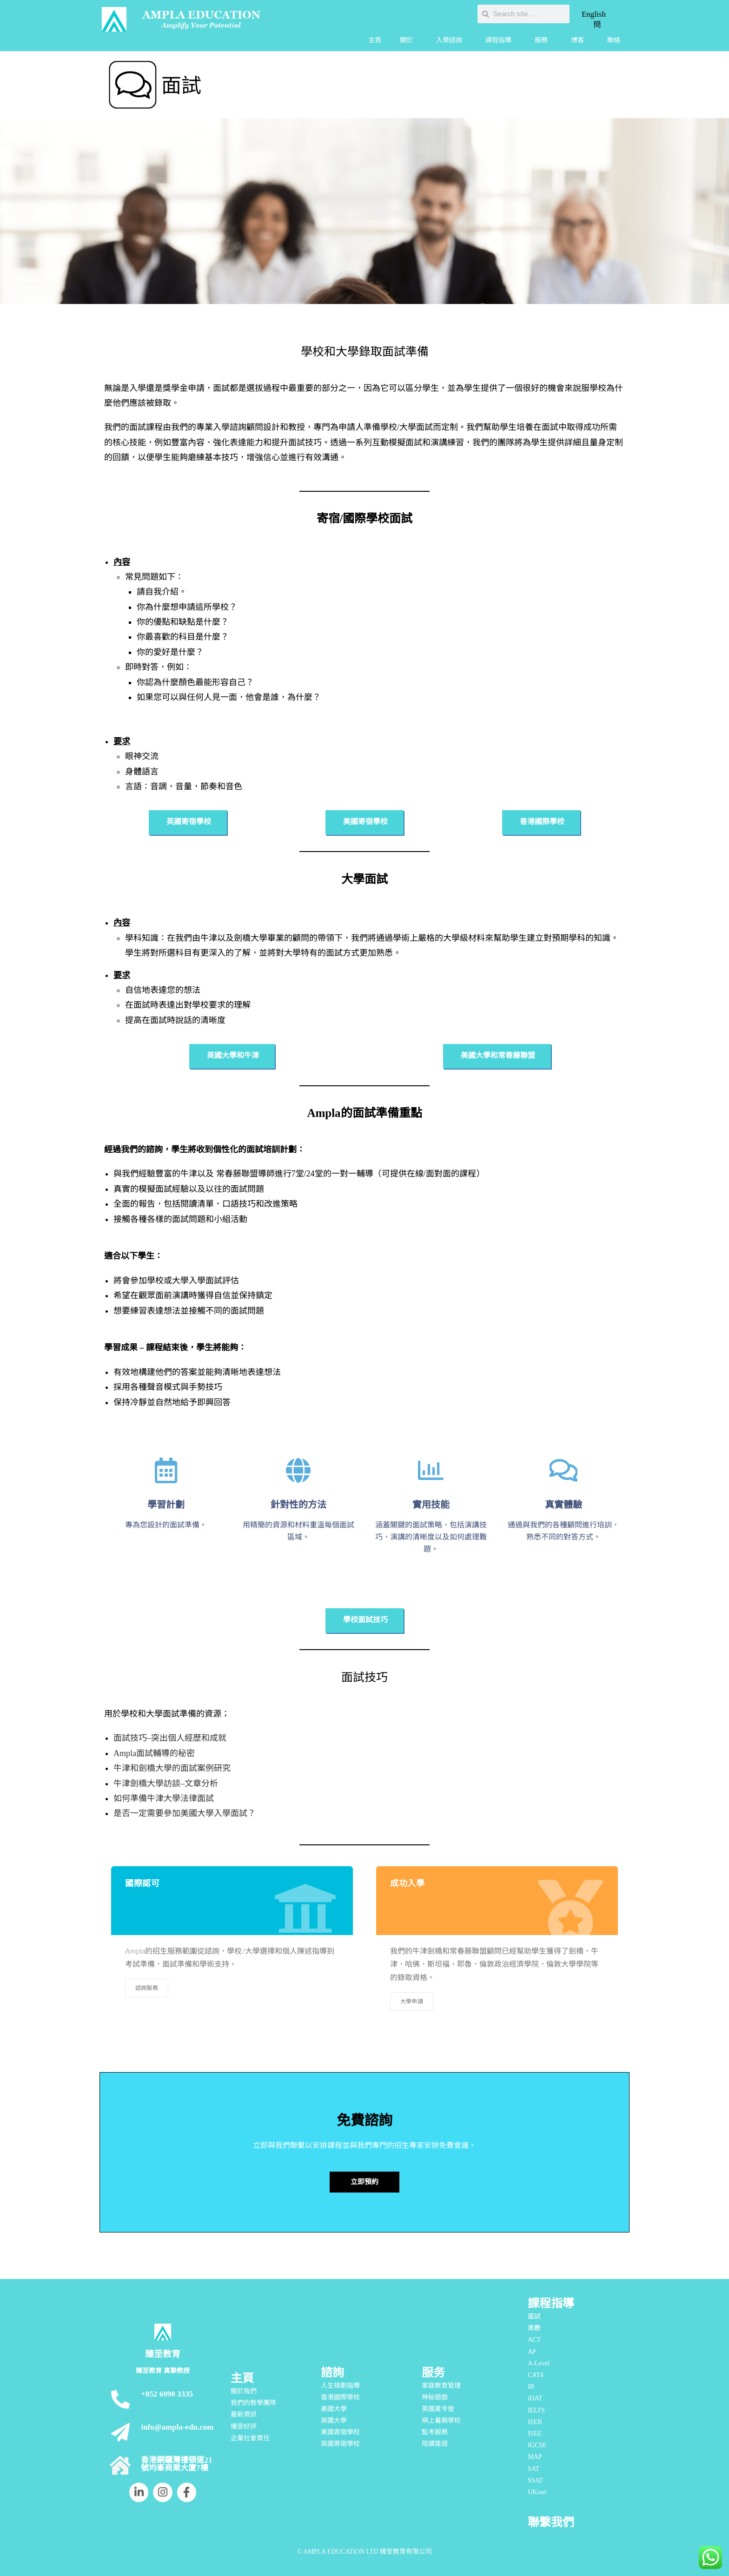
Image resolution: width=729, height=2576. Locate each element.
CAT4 (535, 2374)
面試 (534, 2316)
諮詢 (332, 2372)
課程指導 (500, 40)
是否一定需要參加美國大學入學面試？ (184, 1813)
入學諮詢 (451, 40)
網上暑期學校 (441, 2420)
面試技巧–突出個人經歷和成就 (169, 1738)
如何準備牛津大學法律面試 (163, 1798)
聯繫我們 (551, 2522)
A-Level (539, 2363)
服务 (433, 2372)
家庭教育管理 (441, 2385)
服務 (543, 40)
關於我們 (244, 2391)
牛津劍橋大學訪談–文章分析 (165, 1783)
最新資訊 (244, 2414)
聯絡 (613, 40)
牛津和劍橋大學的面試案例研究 (172, 1768)
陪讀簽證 (435, 2443)
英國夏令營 (438, 2408)
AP (532, 2351)
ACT (534, 2339)
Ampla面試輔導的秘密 (154, 1753)
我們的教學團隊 (253, 2402)
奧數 (534, 2328)
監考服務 (435, 2432)
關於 (409, 40)
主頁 (374, 40)
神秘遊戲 (435, 2397)
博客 (580, 40)
